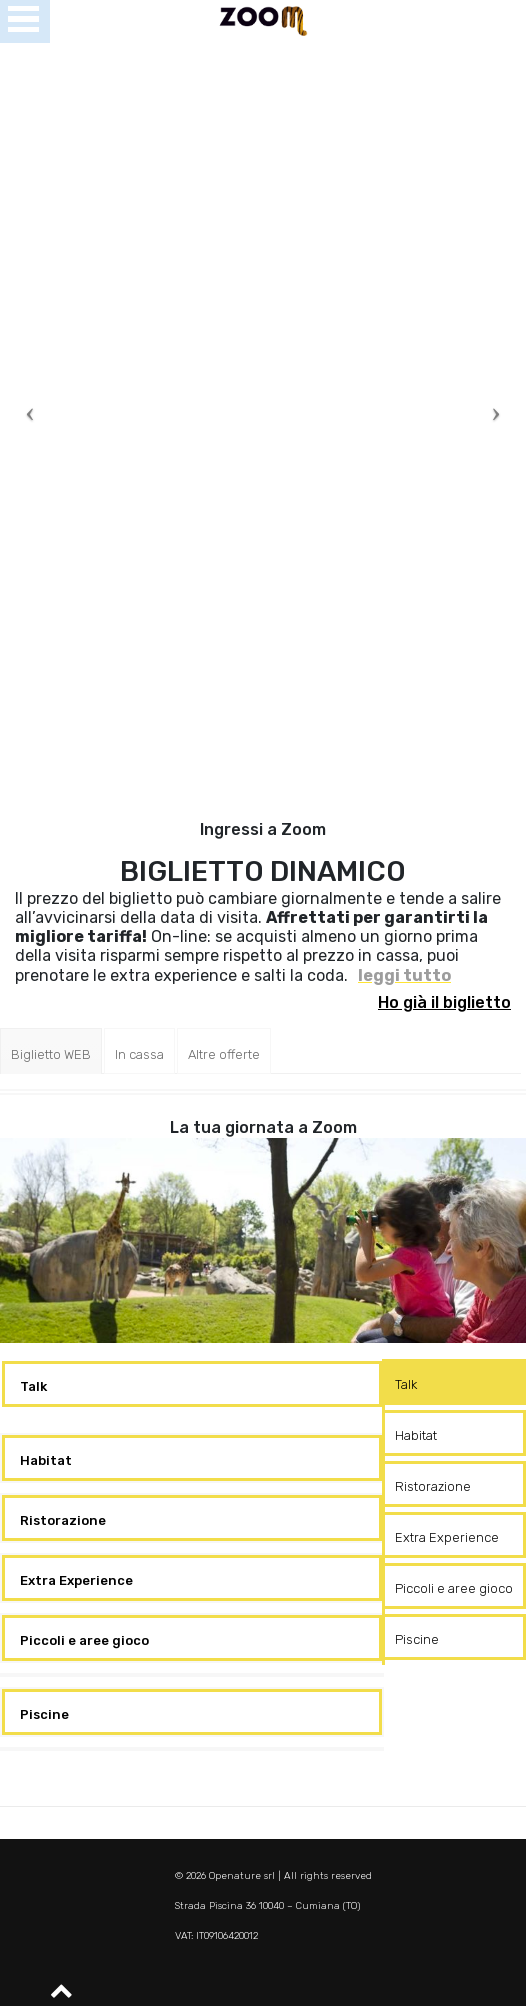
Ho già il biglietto (444, 1002)
